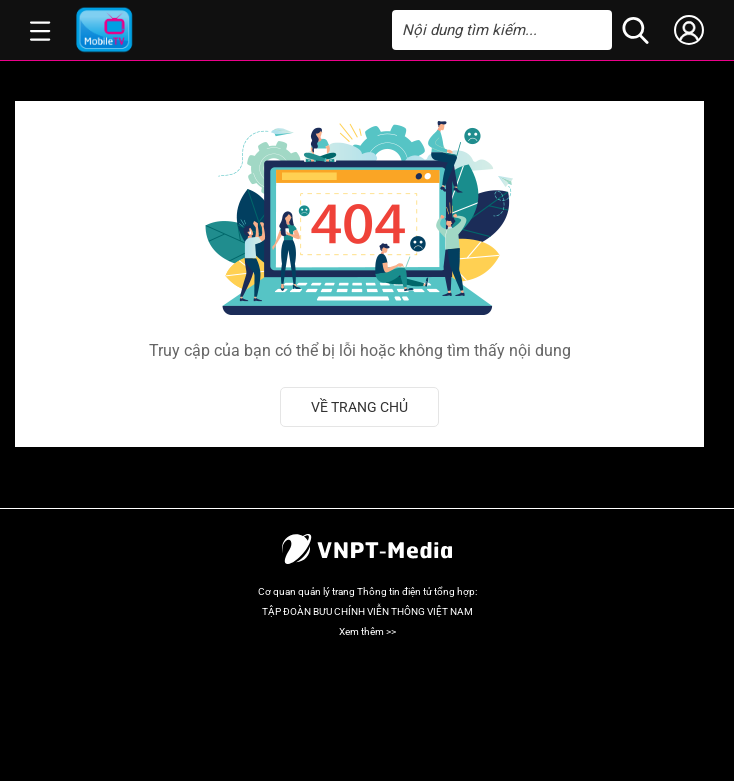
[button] (40, 29)
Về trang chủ (359, 407)
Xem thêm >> (367, 631)
